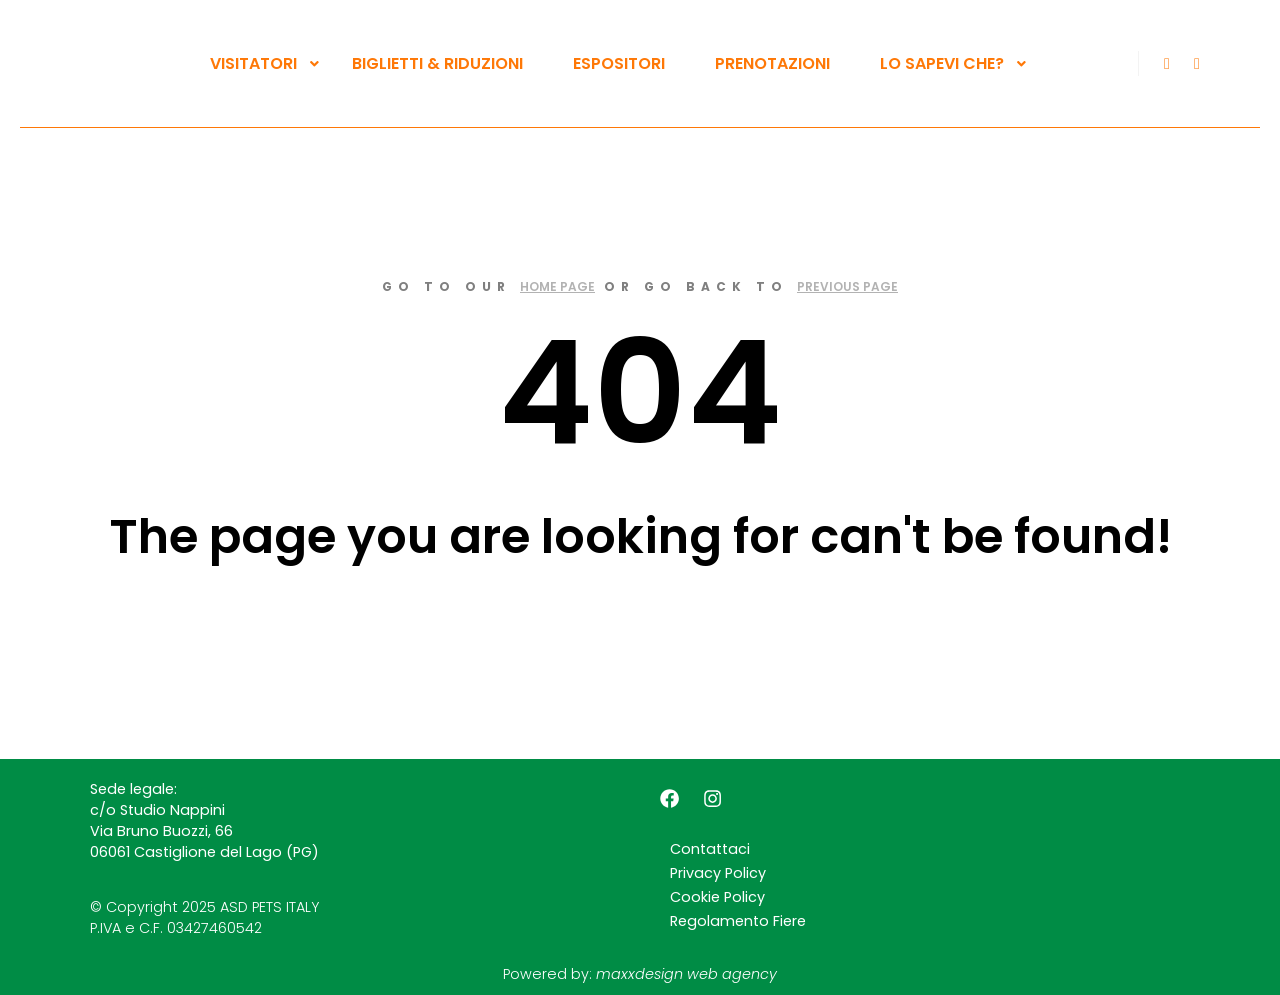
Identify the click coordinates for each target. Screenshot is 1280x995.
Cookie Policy (717, 897)
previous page (847, 286)
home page (557, 286)
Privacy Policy (718, 873)
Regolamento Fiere (738, 921)
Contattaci (710, 849)
